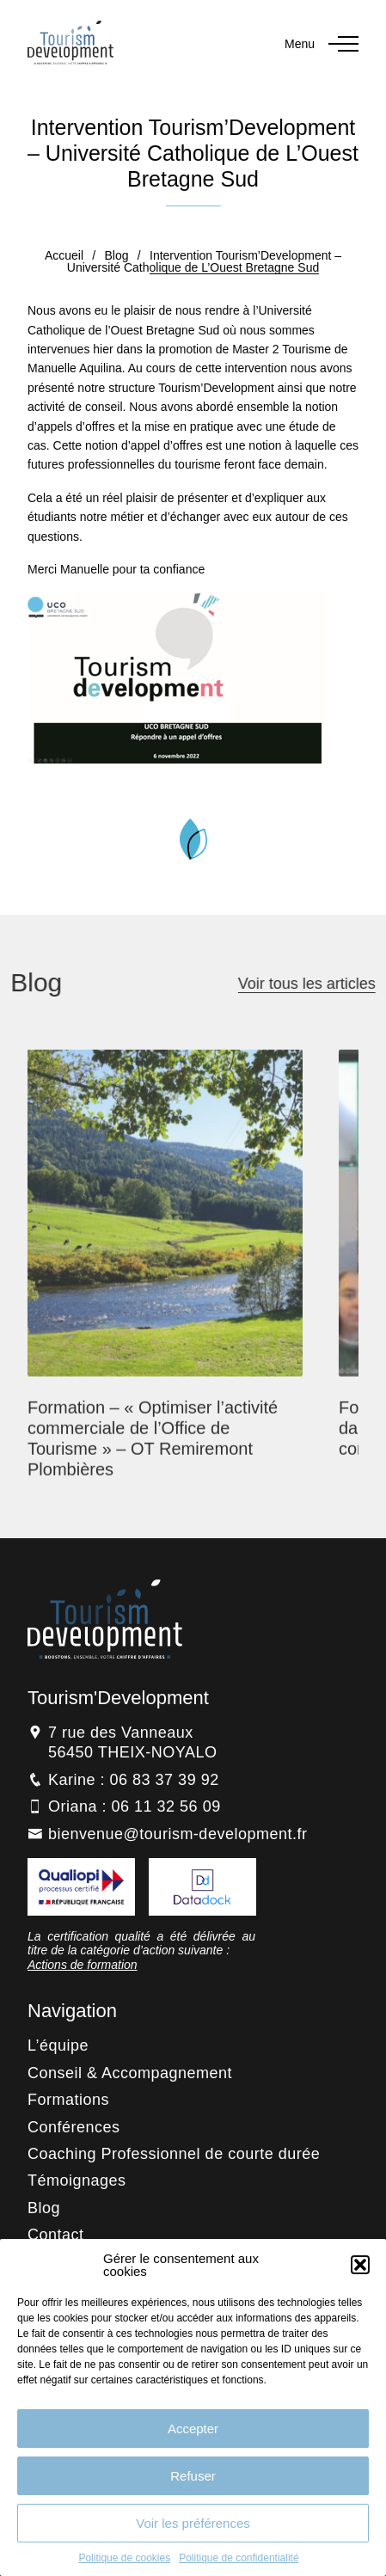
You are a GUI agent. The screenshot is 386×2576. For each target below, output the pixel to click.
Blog (117, 255)
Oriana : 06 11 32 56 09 (134, 1806)
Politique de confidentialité (238, 2558)
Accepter (193, 2428)
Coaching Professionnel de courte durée (174, 2153)
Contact (56, 2234)
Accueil (64, 255)
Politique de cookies (124, 2558)
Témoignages (77, 2180)
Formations (68, 2099)
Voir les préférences (193, 2523)
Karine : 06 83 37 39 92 (133, 1779)
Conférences (74, 2127)
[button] (360, 2264)
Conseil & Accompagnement (130, 2073)
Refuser (193, 2476)
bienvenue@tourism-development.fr (177, 1834)
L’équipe (58, 2045)
